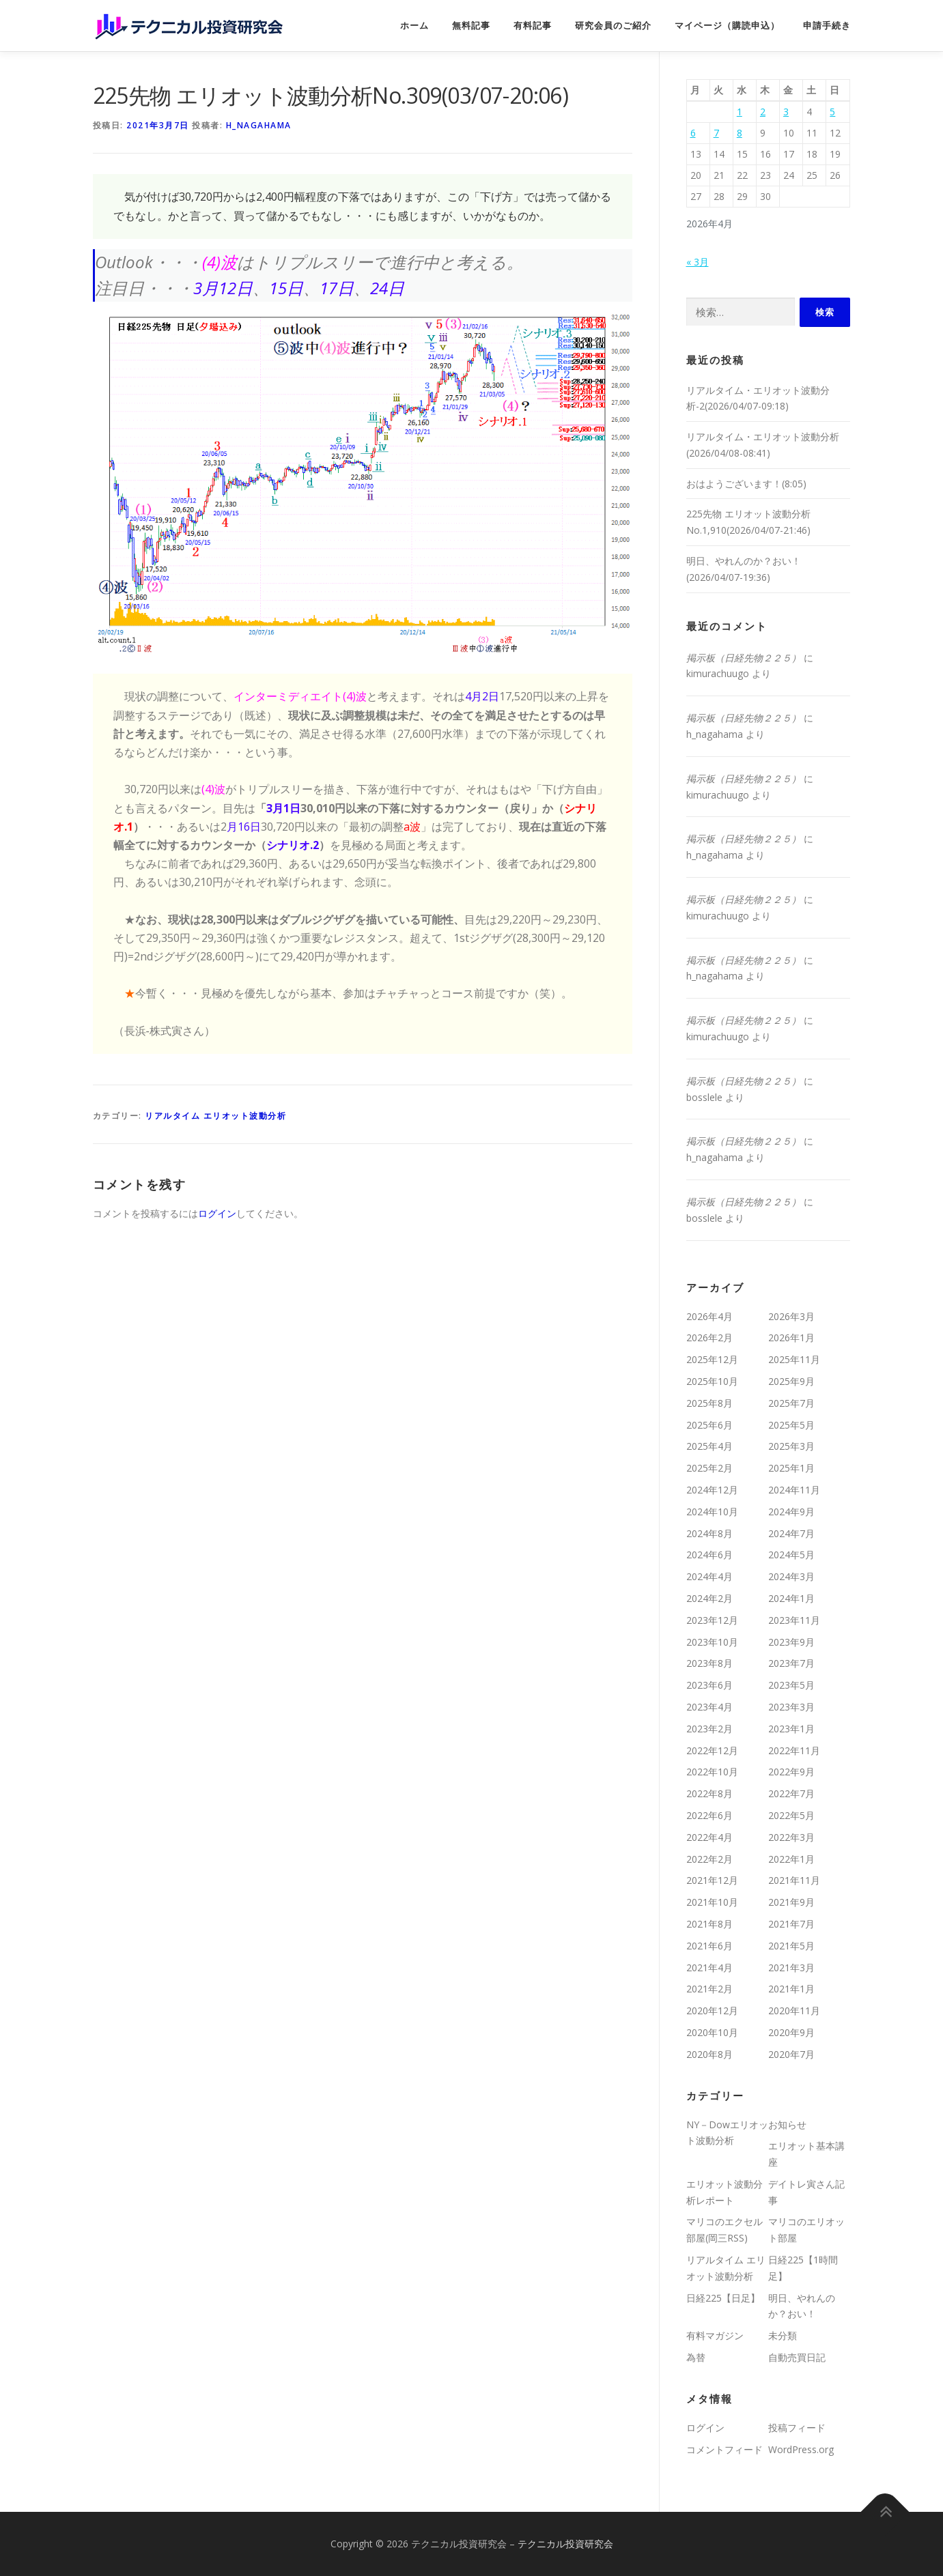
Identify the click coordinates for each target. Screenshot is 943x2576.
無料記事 (471, 25)
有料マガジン (715, 2335)
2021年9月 (791, 1901)
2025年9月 (791, 1381)
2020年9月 (791, 2032)
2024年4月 (709, 1576)
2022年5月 (791, 1815)
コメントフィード (724, 2449)
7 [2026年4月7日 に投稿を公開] (716, 132)
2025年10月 (712, 1381)
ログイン (217, 1213)
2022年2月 (709, 1858)
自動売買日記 (797, 2357)
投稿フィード (797, 2427)
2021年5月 (791, 1945)
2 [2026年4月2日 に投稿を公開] (762, 111)
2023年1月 (791, 1728)
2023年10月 (712, 1641)
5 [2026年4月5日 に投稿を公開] (832, 111)
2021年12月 (712, 1880)
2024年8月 (709, 1533)
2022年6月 (709, 1815)
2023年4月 (709, 1706)
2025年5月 (791, 1424)
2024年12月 (712, 1489)
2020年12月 (712, 2010)
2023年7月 (791, 1663)
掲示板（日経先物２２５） (743, 657)
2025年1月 (791, 1467)
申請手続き (827, 25)
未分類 (782, 2335)
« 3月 (697, 261)
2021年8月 (709, 1923)
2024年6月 (709, 1554)
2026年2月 (709, 1337)
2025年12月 (712, 1359)
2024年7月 (791, 1533)
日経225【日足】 (723, 2297)
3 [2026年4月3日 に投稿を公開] (786, 111)
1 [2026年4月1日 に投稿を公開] (739, 111)
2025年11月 (794, 1359)
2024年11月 (794, 1489)
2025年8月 (709, 1403)
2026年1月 (791, 1337)
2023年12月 (712, 1620)
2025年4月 (709, 1446)
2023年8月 (709, 1663)
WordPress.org (801, 2449)
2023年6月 (709, 1684)
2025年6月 (709, 1424)
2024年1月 (791, 1598)
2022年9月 (791, 1771)
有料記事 (532, 25)
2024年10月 (712, 1511)
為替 (695, 2357)
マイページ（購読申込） (727, 25)
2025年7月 (791, 1403)
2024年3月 (791, 1576)
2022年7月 (791, 1793)
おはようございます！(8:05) (746, 483)
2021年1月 (791, 1988)
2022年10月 (712, 1771)
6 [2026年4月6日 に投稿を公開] (693, 132)
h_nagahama (259, 125)
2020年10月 (712, 2032)
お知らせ (787, 2124)
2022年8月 (709, 1793)
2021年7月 (791, 1923)
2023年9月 (791, 1641)
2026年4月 (709, 1316)
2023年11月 (794, 1620)
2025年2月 (709, 1467)
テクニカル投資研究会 (565, 2543)
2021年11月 (794, 1880)
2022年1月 (791, 1858)
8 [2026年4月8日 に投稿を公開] (739, 132)
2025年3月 (791, 1446)
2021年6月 (709, 1945)
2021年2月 (709, 1988)
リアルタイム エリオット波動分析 (215, 1115)
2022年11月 (794, 1750)
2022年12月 (712, 1750)
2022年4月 (709, 1837)
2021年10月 (712, 1901)
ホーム (414, 25)
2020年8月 (709, 2054)
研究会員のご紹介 (613, 25)
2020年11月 (794, 2010)
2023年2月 (709, 1728)
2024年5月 (791, 1554)
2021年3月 (791, 1967)
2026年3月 (791, 1316)
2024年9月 (791, 1511)
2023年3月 (791, 1706)
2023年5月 (791, 1684)
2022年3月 (791, 1837)
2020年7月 (791, 2054)
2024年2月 (709, 1598)
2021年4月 (709, 1967)
